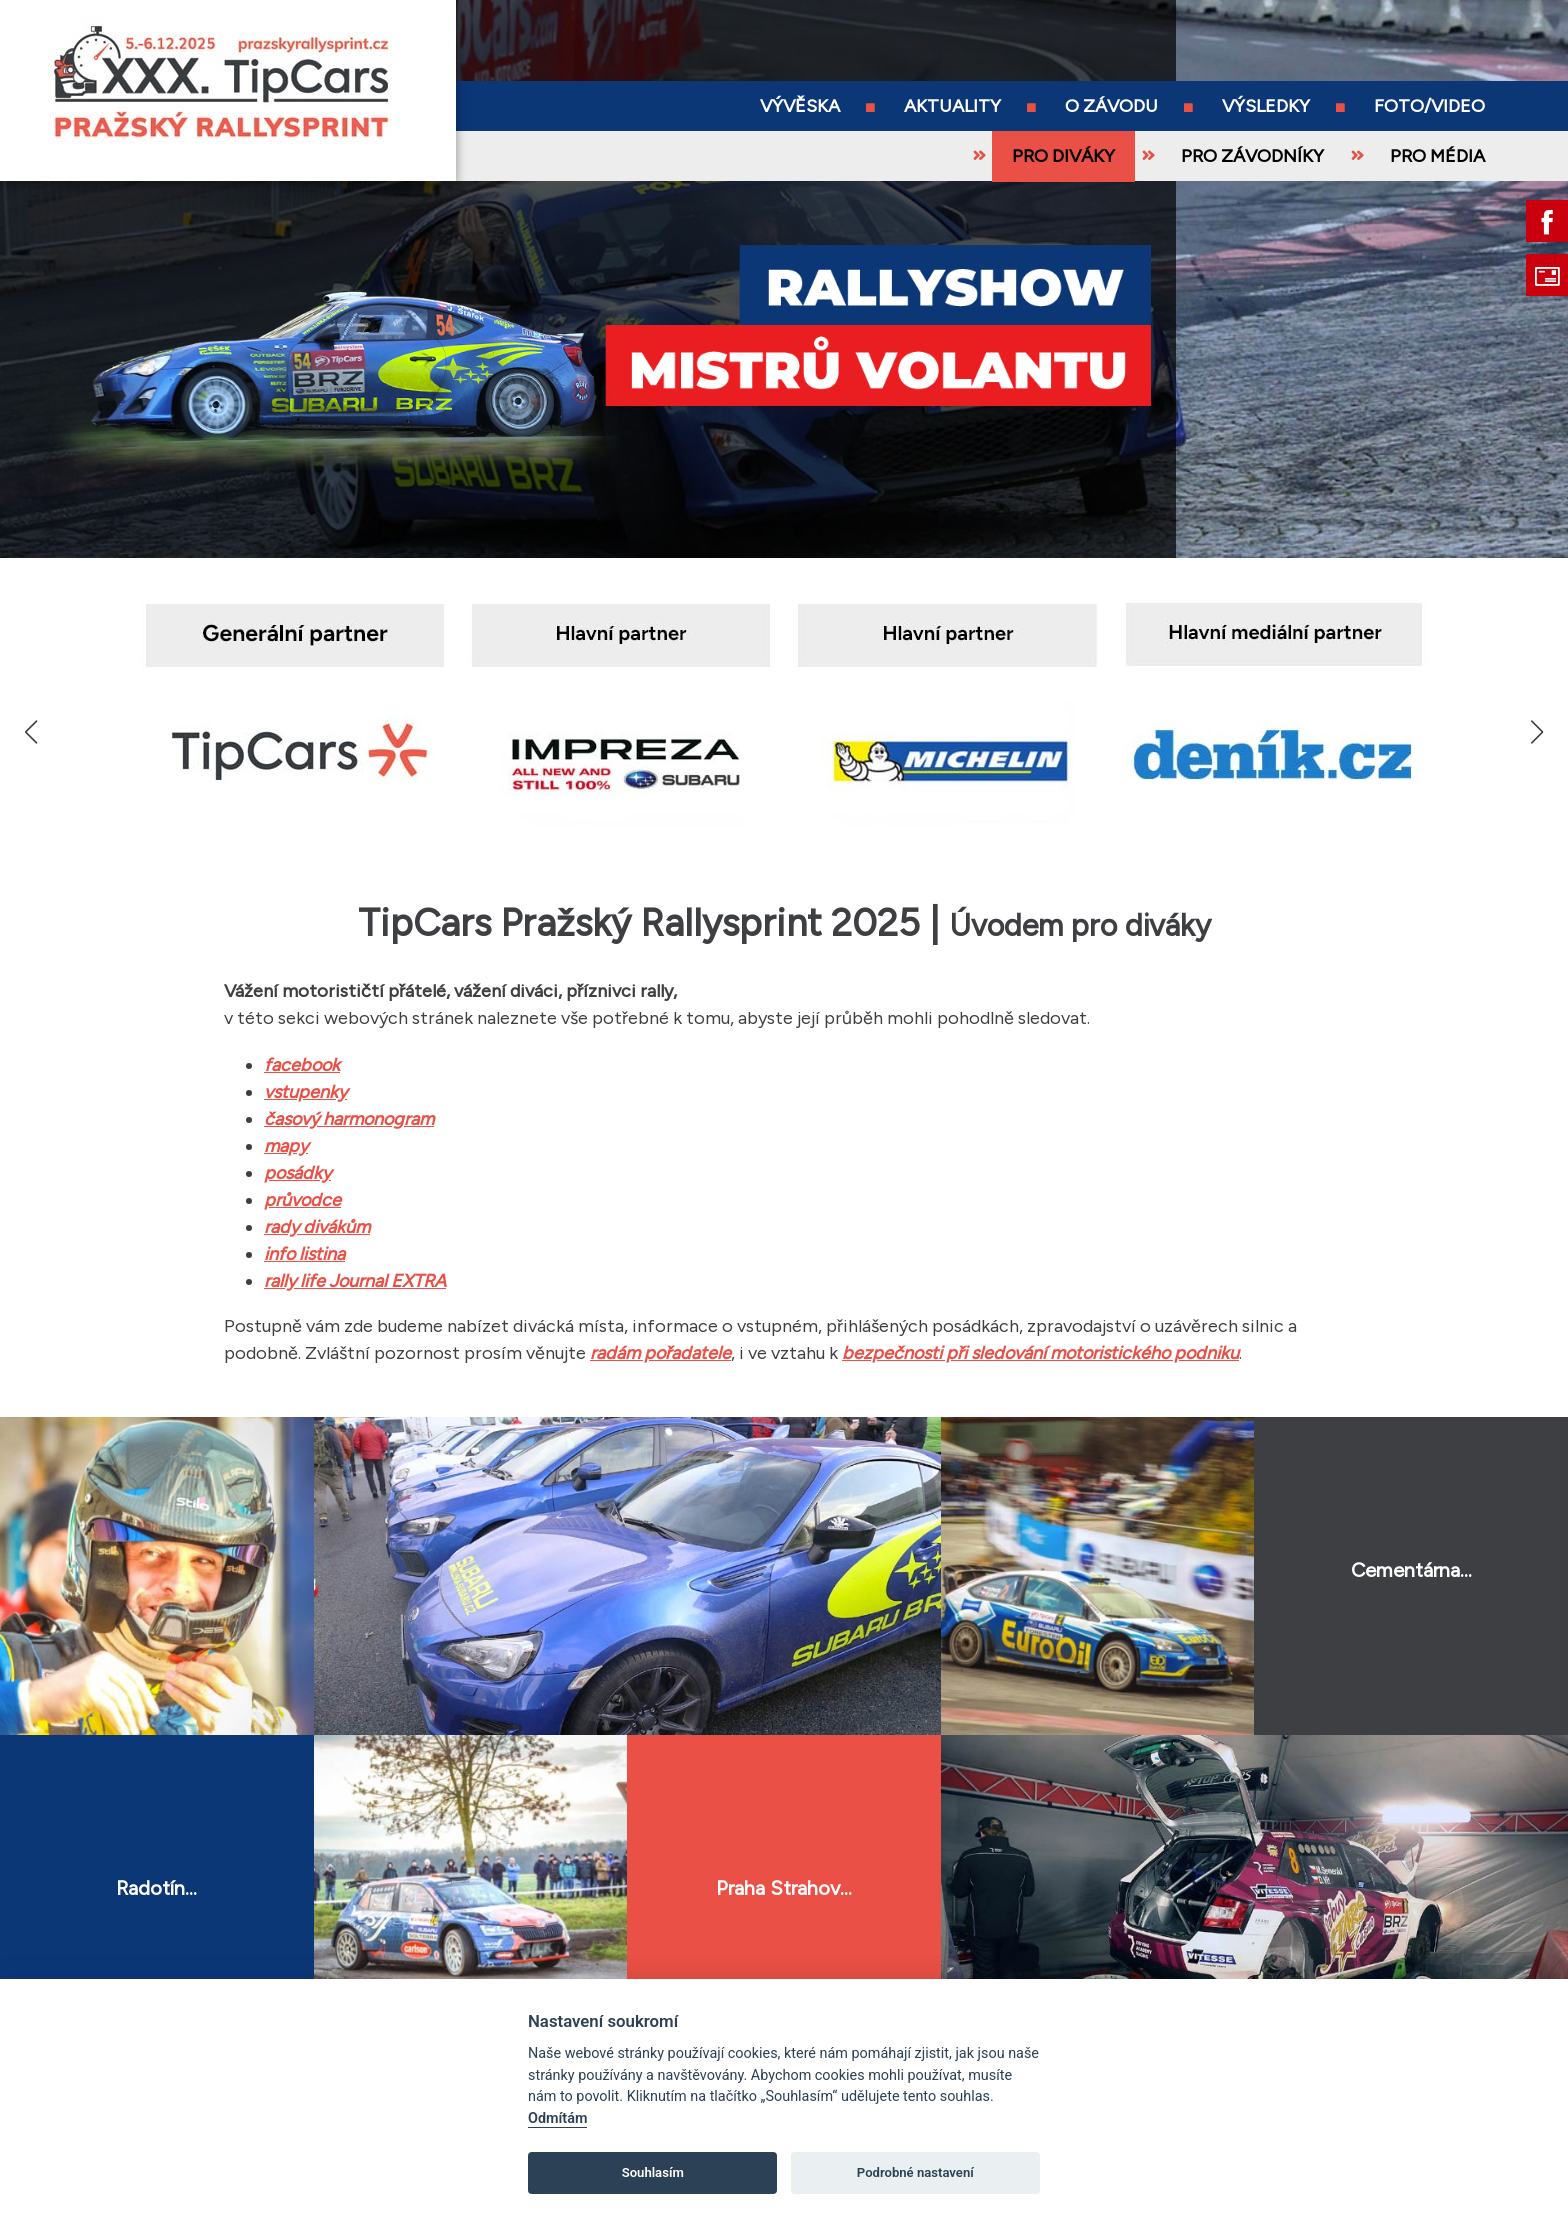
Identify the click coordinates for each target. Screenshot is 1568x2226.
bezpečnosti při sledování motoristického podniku (1040, 1353)
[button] (1536, 732)
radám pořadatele (660, 1353)
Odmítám (557, 2118)
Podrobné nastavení (915, 2172)
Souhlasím (653, 2172)
